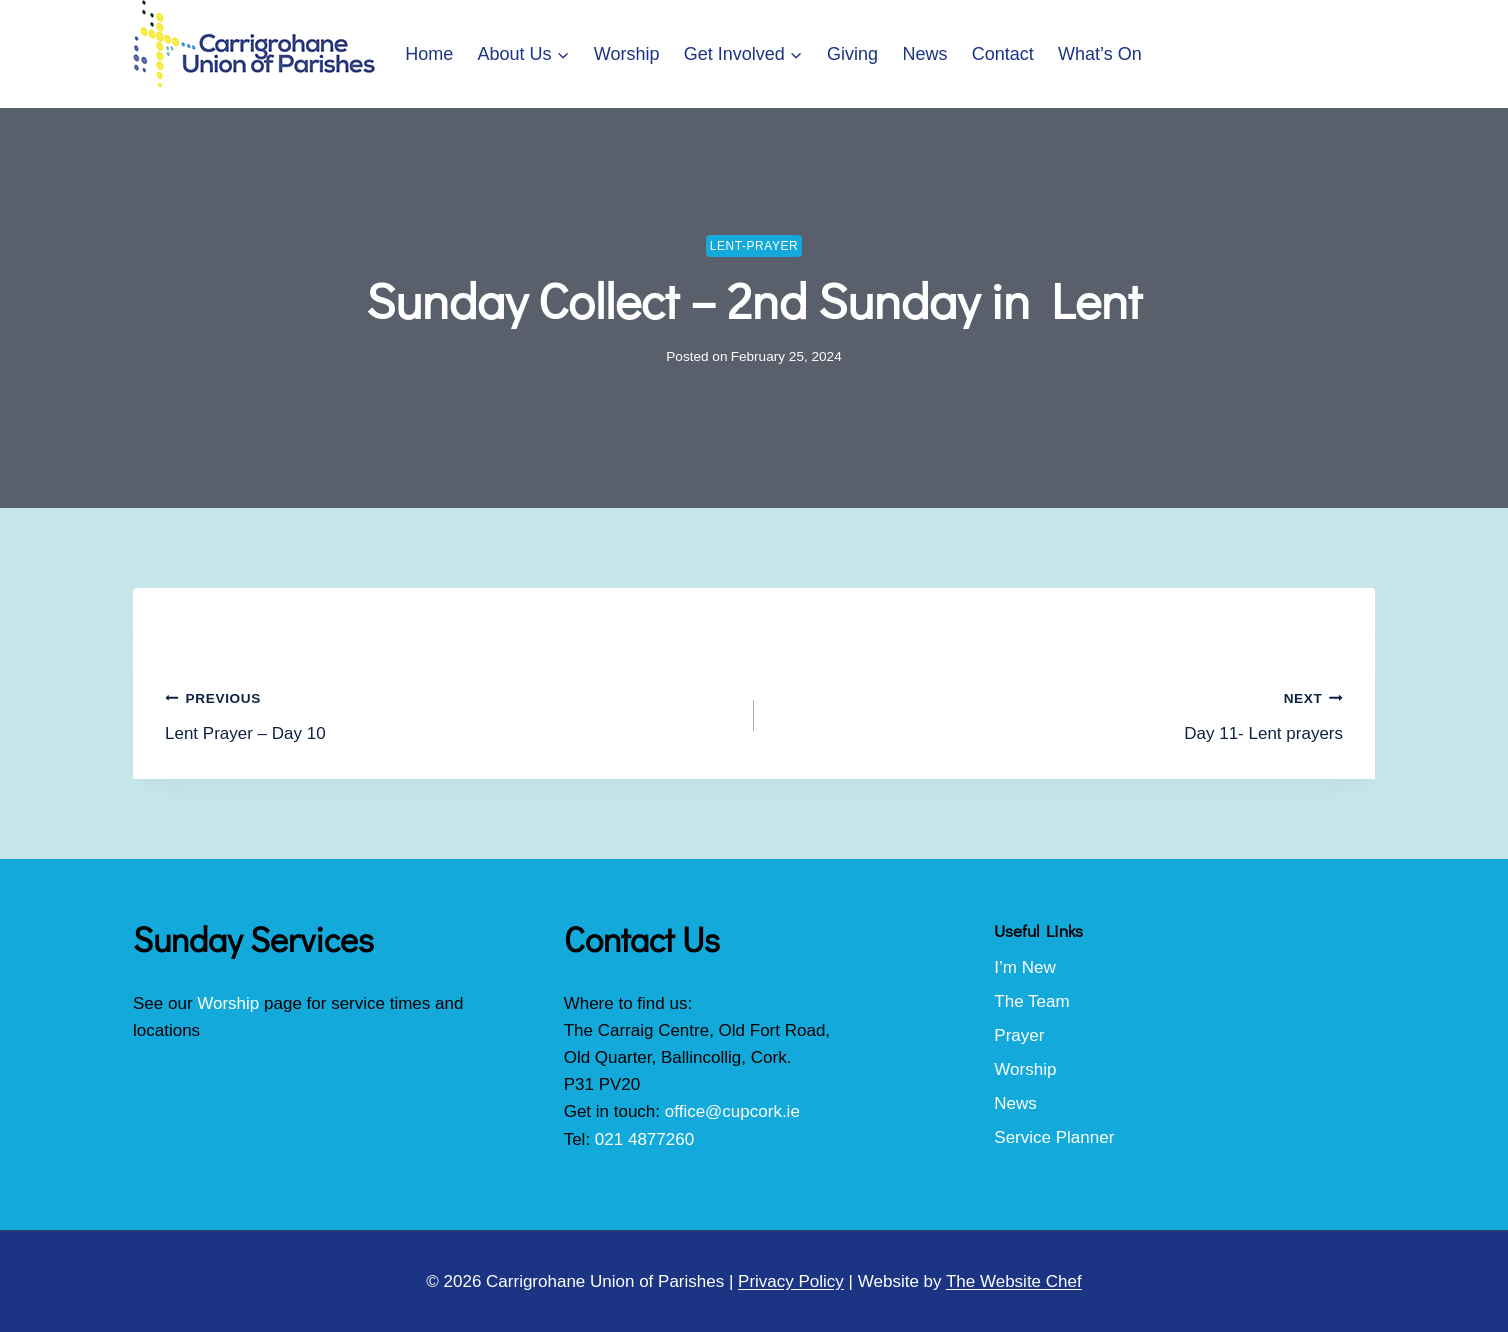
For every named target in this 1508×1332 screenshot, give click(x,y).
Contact (1003, 54)
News (924, 54)
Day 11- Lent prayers (1057, 713)
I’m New (1024, 967)
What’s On (1100, 54)
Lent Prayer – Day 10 (451, 713)
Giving (852, 54)
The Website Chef (1014, 1281)
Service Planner (1054, 1137)
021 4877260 (644, 1139)
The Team (1031, 1001)
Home (429, 54)
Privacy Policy (791, 1281)
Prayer (1019, 1035)
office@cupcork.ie (732, 1111)
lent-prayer (754, 246)
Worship (627, 54)
